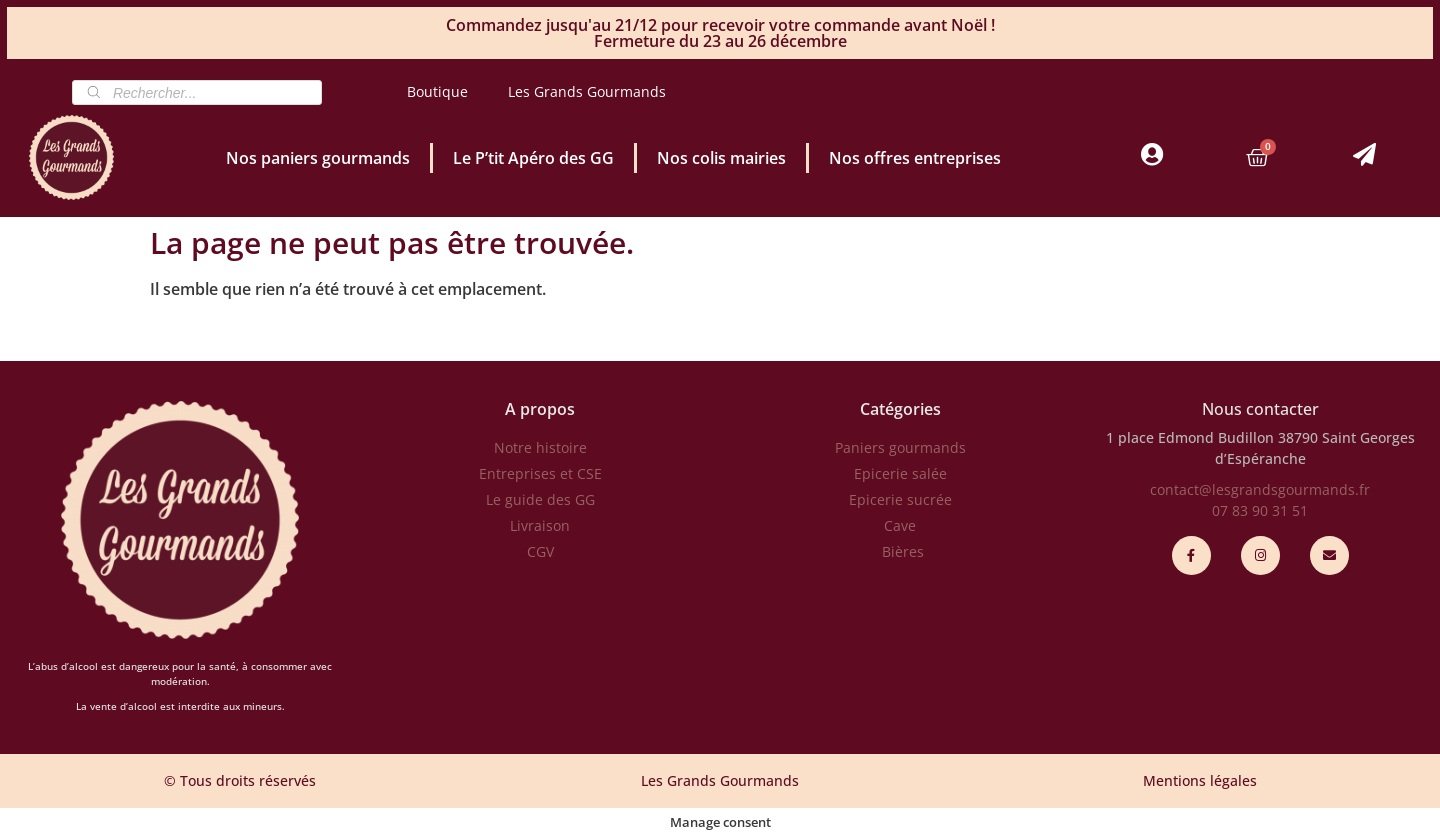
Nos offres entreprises (915, 158)
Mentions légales (1200, 780)
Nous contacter (1260, 409)
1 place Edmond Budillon (1190, 437)
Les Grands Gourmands (587, 91)
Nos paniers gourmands (318, 158)
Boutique (437, 91)
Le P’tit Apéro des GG (533, 158)
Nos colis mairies (721, 158)
